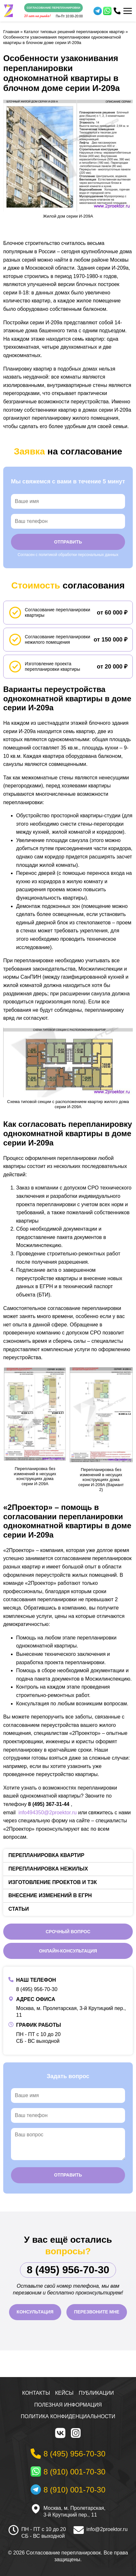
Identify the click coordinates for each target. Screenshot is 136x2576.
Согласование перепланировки (53, 7)
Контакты (36, 2393)
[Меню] (127, 11)
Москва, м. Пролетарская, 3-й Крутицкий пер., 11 (74, 2511)
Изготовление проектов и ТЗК (52, 1882)
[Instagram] (76, 2433)
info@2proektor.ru (106, 2529)
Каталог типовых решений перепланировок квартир (74, 31)
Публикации (96, 2393)
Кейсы (64, 2393)
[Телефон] (117, 11)
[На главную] (8, 10)
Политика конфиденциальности (68, 2416)
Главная (11, 31)
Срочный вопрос (68, 1931)
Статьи (18, 1909)
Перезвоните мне (97, 2311)
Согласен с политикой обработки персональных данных (68, 554)
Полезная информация (68, 2405)
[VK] (60, 2433)
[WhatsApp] (107, 11)
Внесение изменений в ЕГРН (50, 1895)
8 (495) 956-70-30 (36, 1989)
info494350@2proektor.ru (47, 1812)
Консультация (35, 2311)
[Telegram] (97, 11)
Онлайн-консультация (68, 1950)
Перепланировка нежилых (48, 1868)
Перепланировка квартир (46, 1855)
